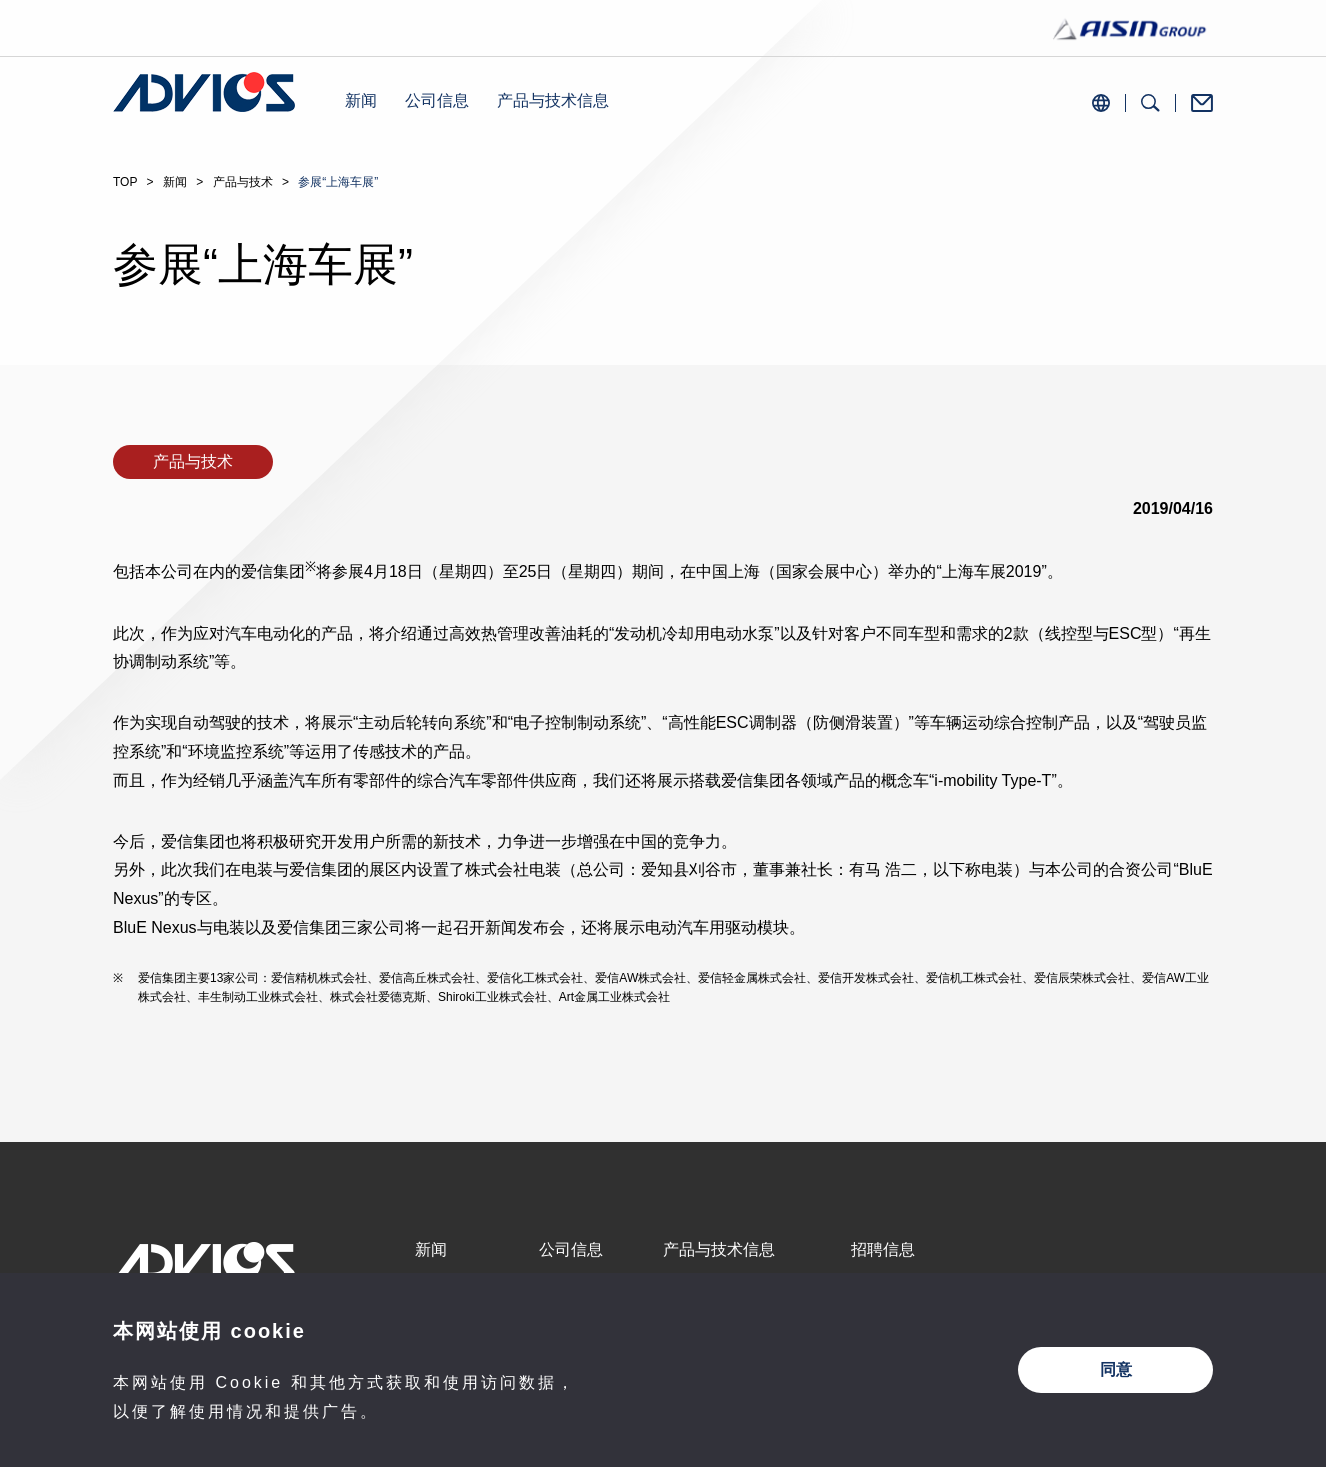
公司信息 (437, 100)
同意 (1116, 1369)
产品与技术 (243, 182)
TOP (125, 182)
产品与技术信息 (553, 100)
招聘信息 (883, 1249)
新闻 (361, 100)
